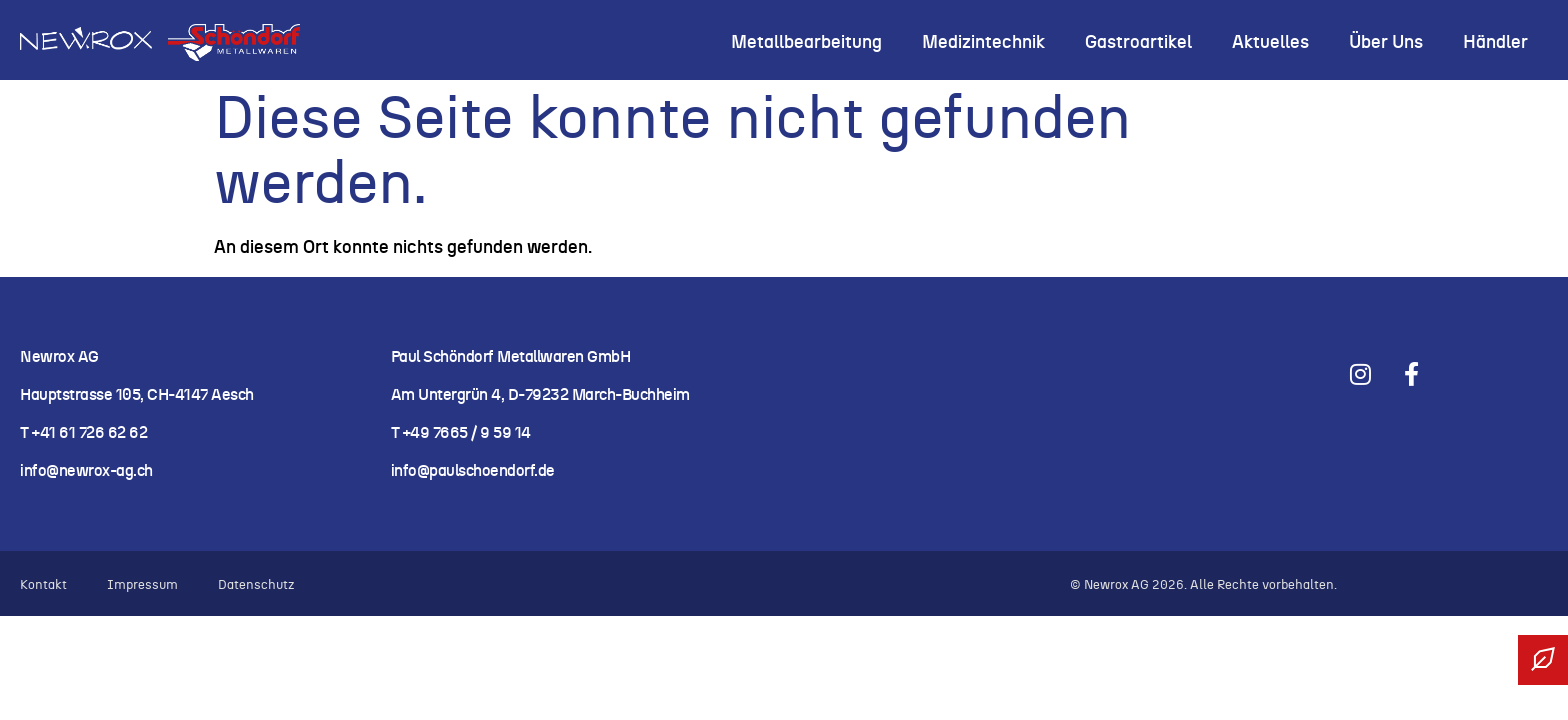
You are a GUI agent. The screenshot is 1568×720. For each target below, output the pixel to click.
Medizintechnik (983, 43)
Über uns (1386, 43)
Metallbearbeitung (806, 43)
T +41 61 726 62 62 (85, 433)
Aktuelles (1270, 43)
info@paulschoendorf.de (473, 471)
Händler (1495, 43)
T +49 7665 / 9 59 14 (461, 433)
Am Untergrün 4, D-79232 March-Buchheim (540, 395)
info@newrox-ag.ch (86, 471)
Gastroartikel (1138, 43)
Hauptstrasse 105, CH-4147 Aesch (137, 395)
